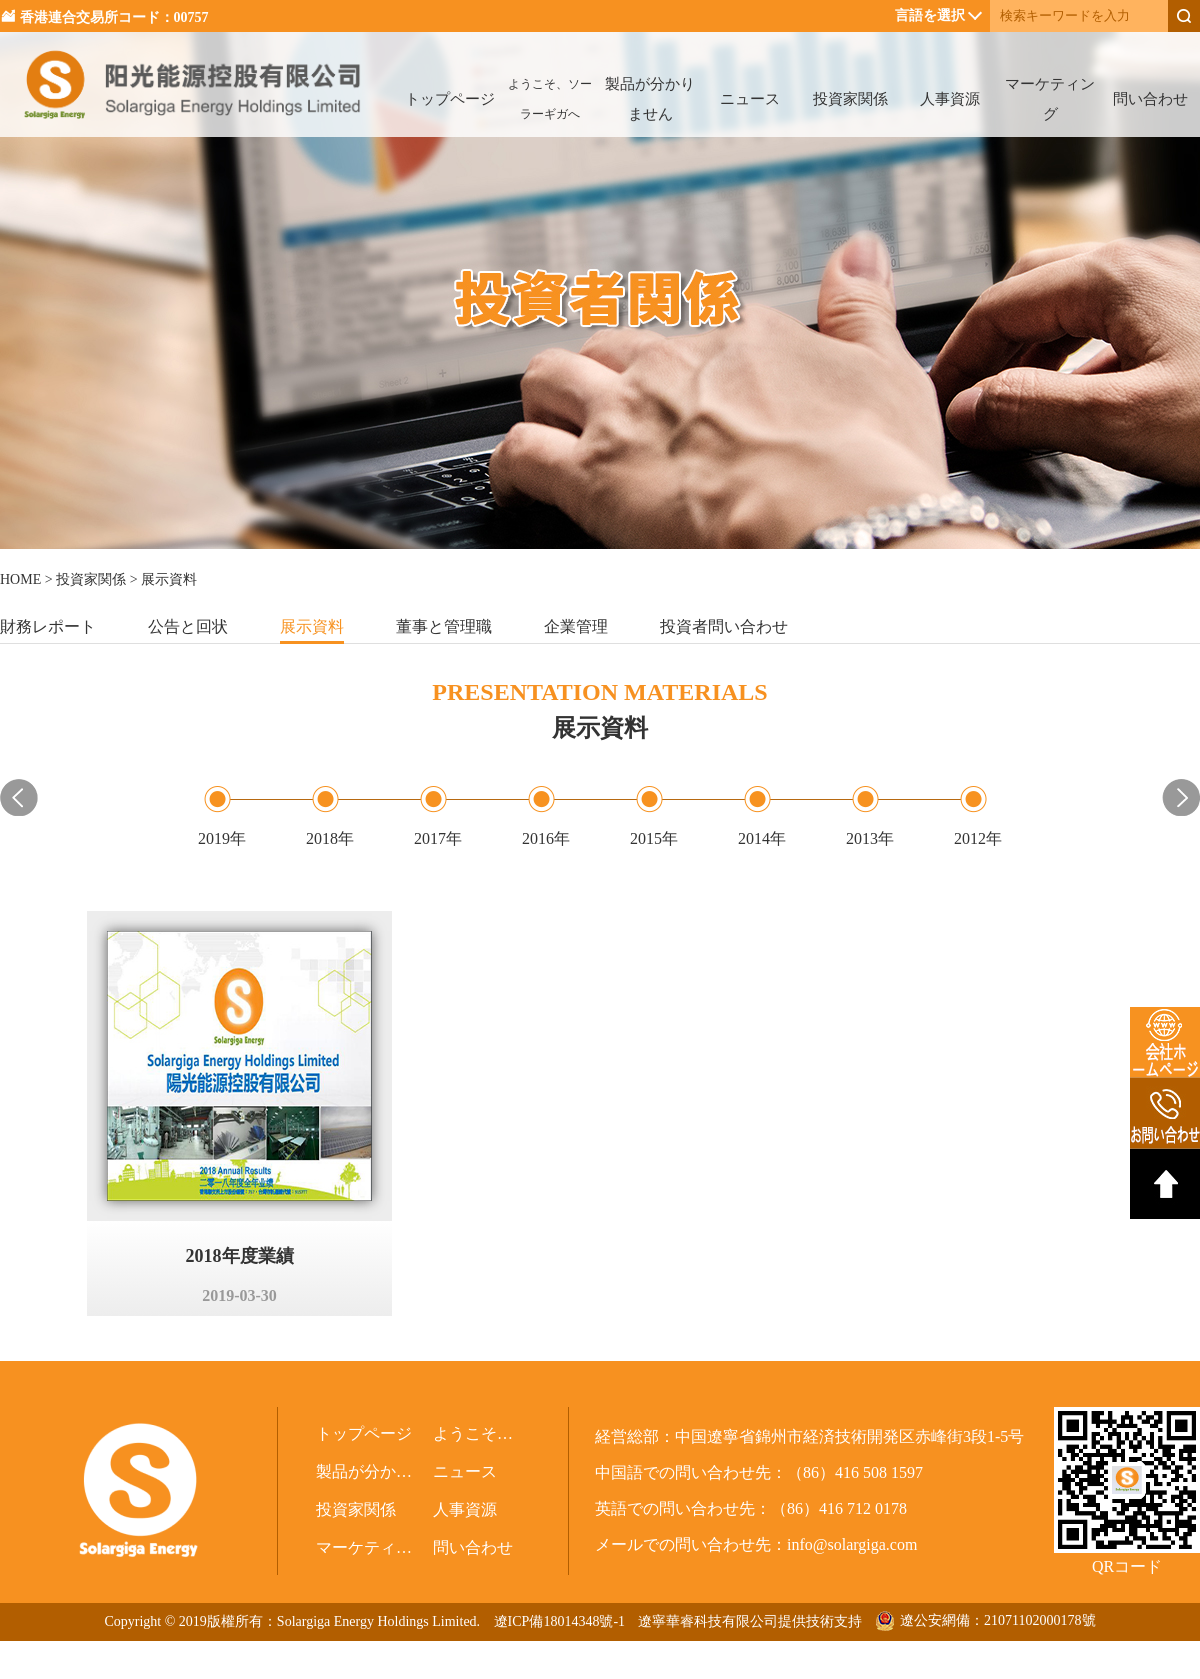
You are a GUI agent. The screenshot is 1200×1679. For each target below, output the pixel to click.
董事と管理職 (444, 626)
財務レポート (48, 626)
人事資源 (950, 99)
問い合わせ (1150, 99)
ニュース (750, 99)
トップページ (450, 99)
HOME (20, 579)
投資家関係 (850, 99)
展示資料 (312, 626)
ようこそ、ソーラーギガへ (550, 99)
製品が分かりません (650, 99)
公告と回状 (188, 626)
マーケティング (1050, 99)
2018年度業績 (240, 1256)
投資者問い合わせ (724, 626)
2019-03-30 (239, 1296)
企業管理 (576, 626)
